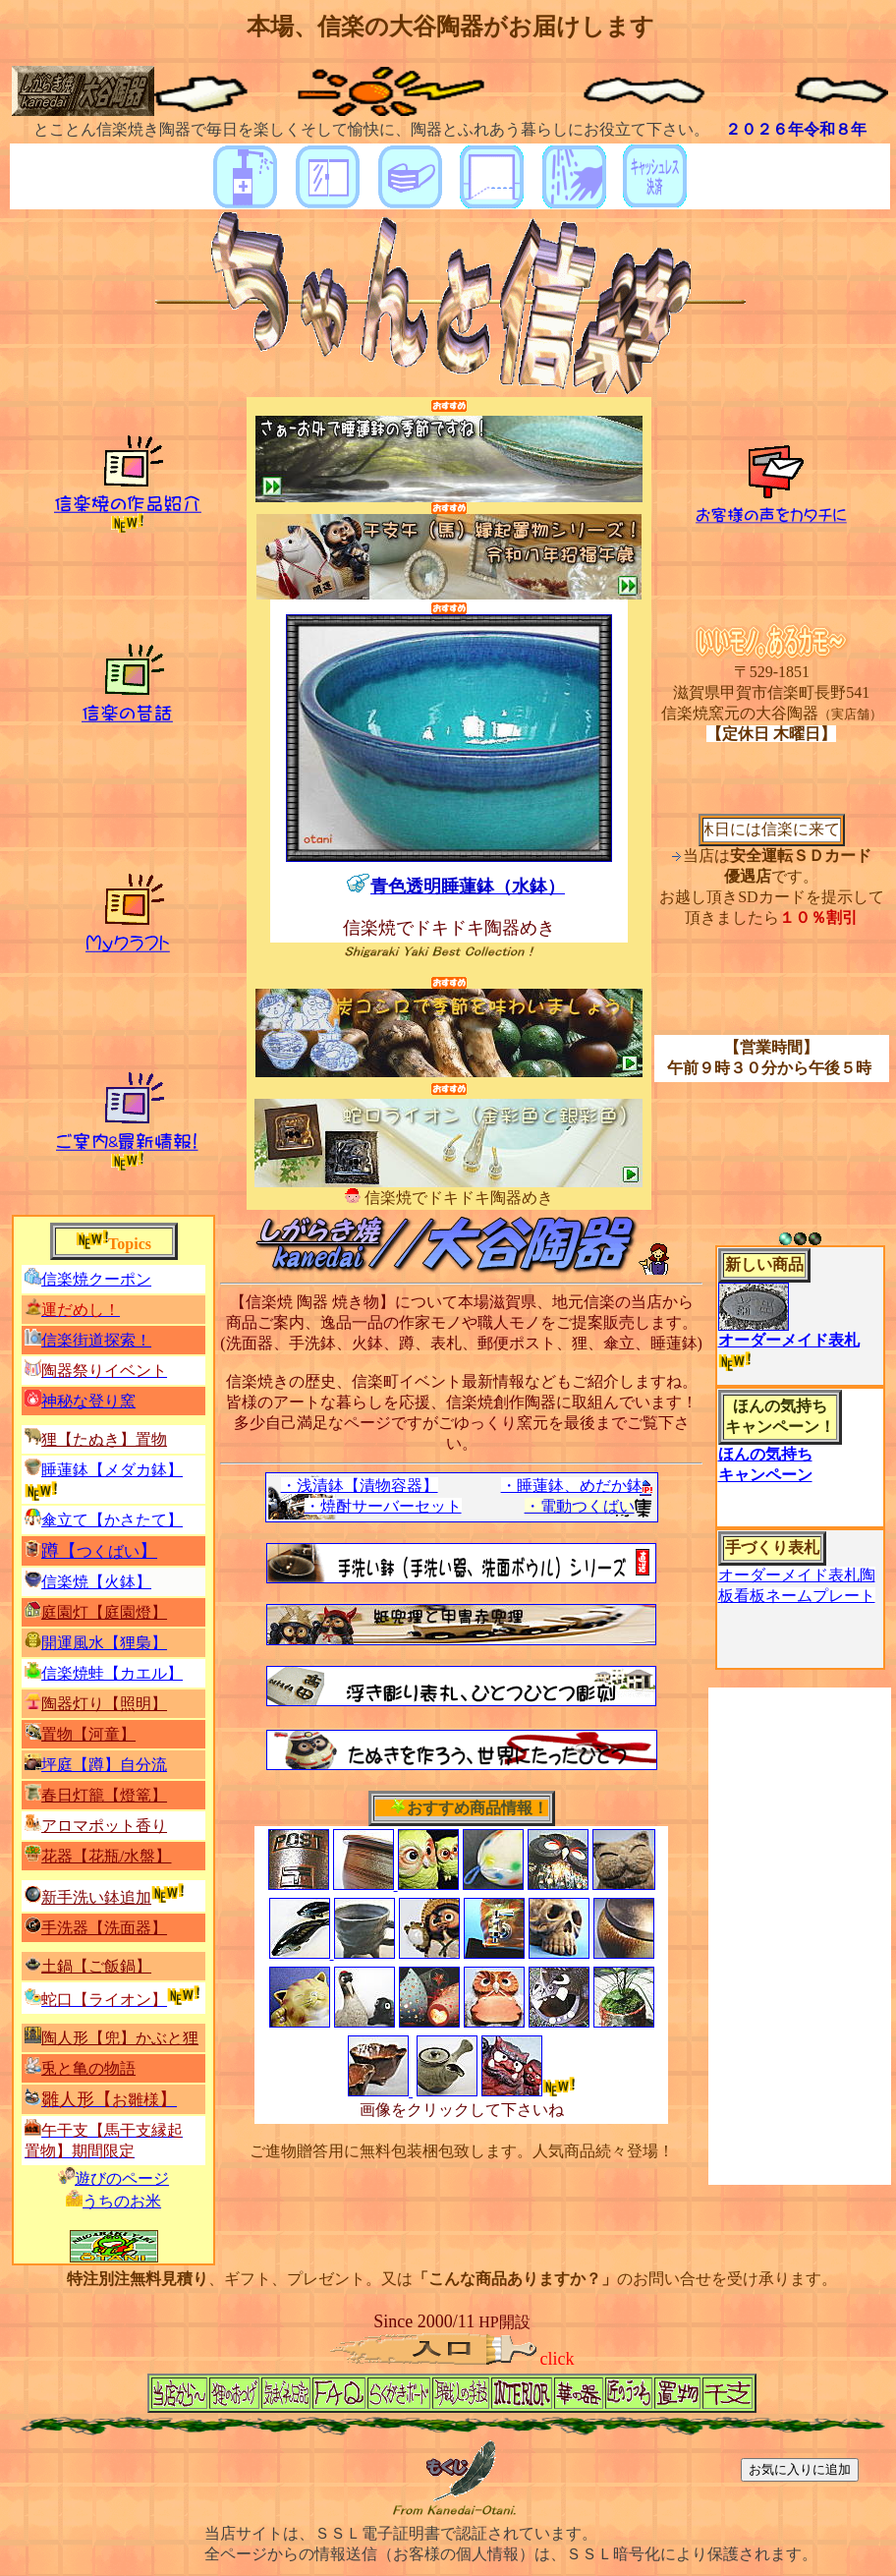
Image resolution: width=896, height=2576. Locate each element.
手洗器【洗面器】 (104, 1927)
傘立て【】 (112, 1520)
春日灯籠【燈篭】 (104, 1795)
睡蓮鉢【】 (112, 1469)
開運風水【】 (104, 1642)
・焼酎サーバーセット (383, 1506)
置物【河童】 (88, 1734)
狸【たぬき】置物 (104, 1439)
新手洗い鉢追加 (96, 1897)
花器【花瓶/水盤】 (106, 1856)
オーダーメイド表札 (789, 1340)
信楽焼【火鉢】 (96, 1582)
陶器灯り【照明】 (104, 1703)
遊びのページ (122, 2178)
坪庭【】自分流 (104, 1764)
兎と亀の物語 (88, 2068)
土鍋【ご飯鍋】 (96, 1966)
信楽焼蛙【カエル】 (112, 1673)
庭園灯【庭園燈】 (104, 1612)
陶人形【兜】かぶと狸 (119, 2038)
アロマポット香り (104, 1825)
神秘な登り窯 (88, 1401)
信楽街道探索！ (96, 1340)
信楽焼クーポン (96, 1279)
